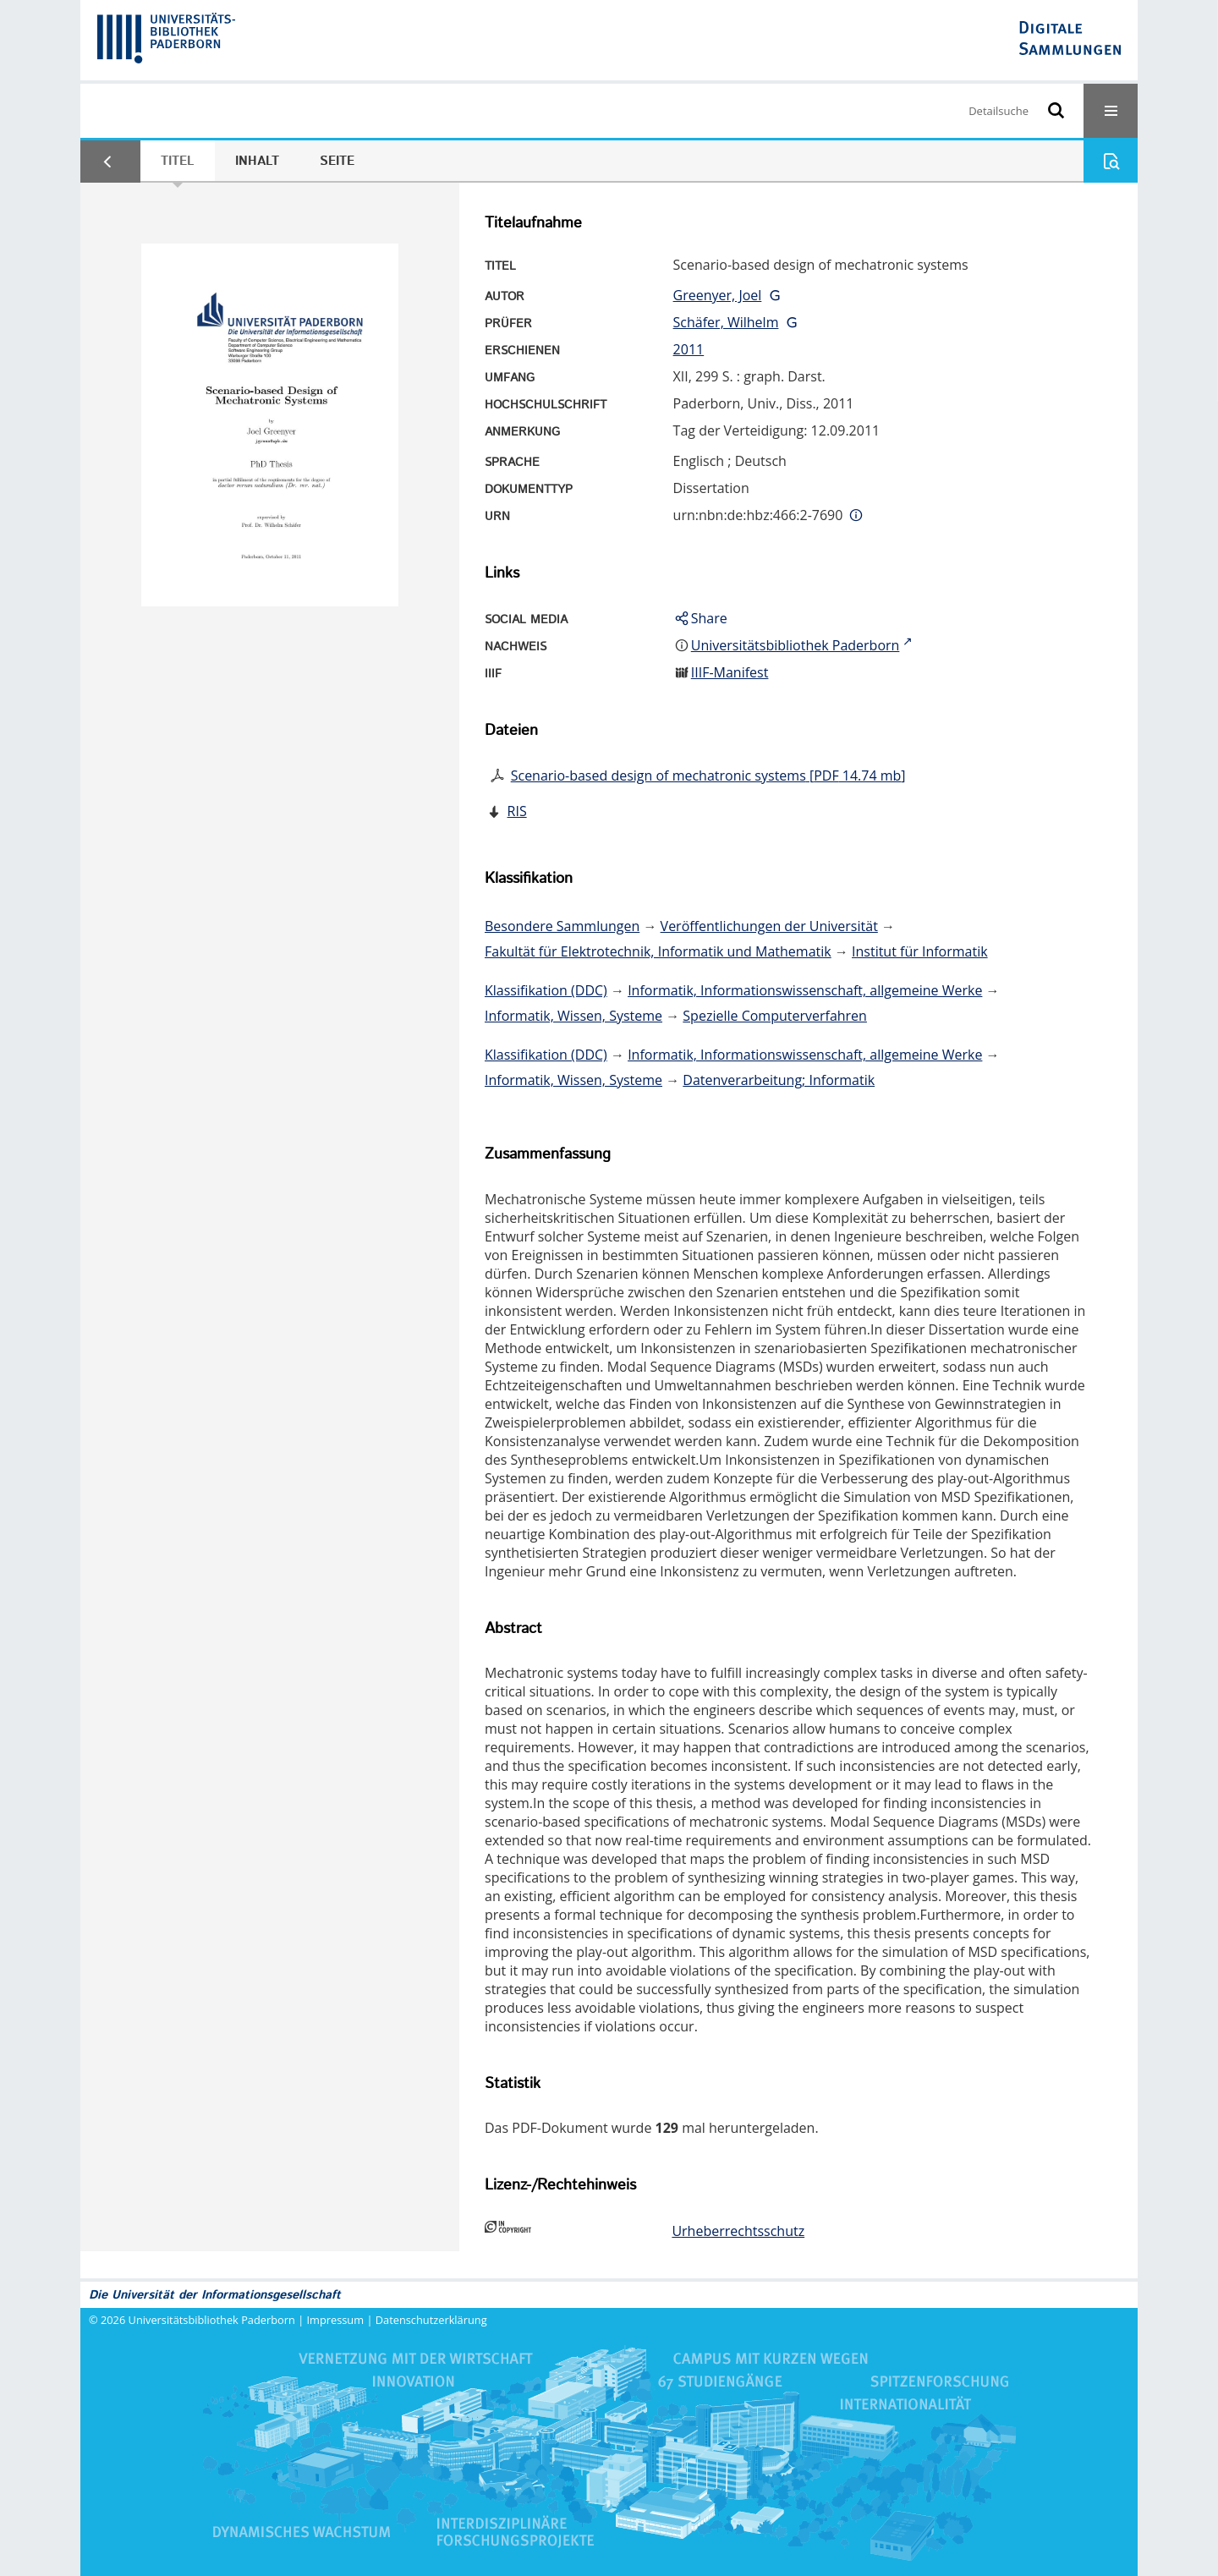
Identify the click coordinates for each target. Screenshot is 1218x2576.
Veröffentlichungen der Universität (769, 926)
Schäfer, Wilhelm (726, 322)
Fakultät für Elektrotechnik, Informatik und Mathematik (658, 951)
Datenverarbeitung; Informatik (779, 1080)
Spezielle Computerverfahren (775, 1015)
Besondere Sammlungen (562, 926)
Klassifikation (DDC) (546, 990)
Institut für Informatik (920, 951)
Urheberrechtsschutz (738, 2231)
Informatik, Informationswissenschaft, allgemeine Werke (805, 990)
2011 (689, 349)
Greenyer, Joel (717, 295)
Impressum (336, 2319)
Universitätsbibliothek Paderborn (212, 2319)
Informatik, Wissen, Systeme (573, 1015)
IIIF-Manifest (730, 672)
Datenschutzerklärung (431, 2319)
